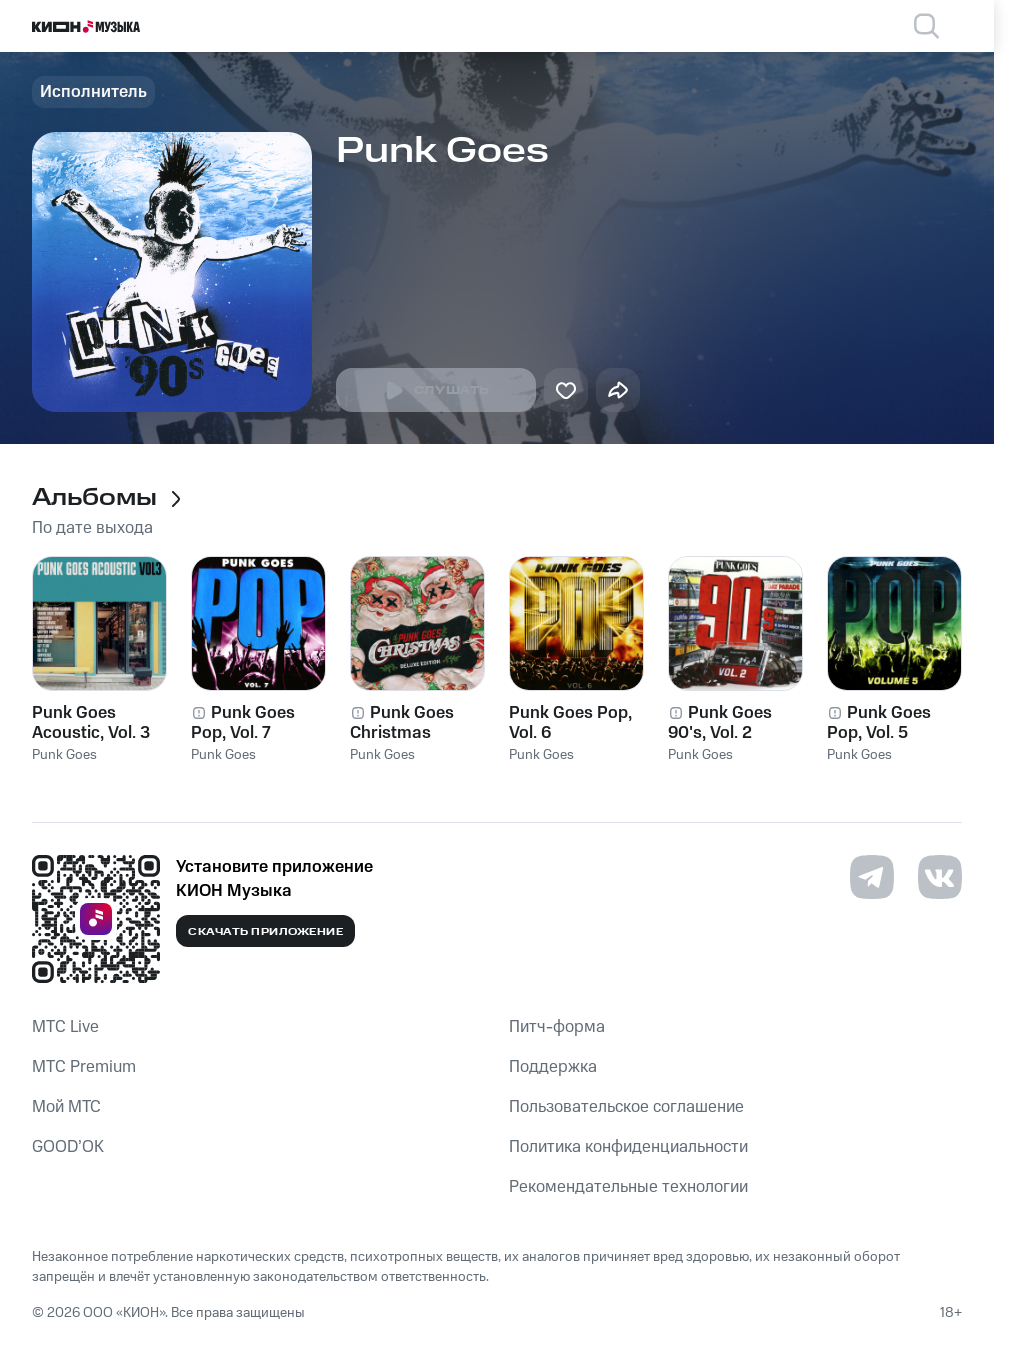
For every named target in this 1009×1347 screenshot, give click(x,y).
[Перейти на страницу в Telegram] (872, 877)
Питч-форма (557, 1027)
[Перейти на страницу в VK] (940, 877)
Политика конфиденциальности (628, 1147)
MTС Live (65, 1027)
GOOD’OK (68, 1147)
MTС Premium (84, 1067)
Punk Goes (64, 755)
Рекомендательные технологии (628, 1187)
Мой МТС (66, 1107)
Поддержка (553, 1067)
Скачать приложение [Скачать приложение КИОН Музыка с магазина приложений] (265, 932)
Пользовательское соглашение (626, 1107)
